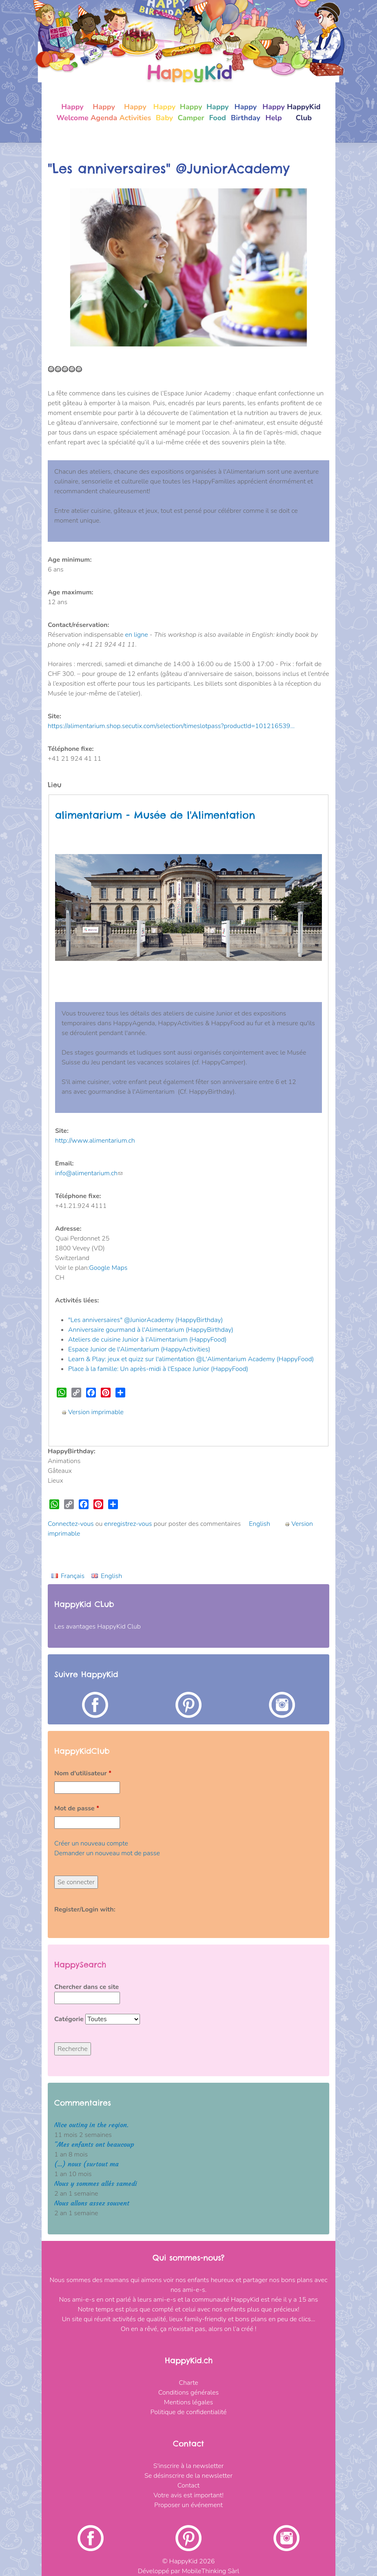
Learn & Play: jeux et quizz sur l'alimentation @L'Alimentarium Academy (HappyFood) (191, 1359)
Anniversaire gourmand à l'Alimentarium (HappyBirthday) (150, 1329)
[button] (69, 267)
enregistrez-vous (128, 1523)
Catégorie (69, 2019)
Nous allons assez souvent (91, 2203)
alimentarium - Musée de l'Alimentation (155, 815)
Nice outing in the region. (91, 2125)
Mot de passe (76, 1808)
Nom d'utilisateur (82, 1773)
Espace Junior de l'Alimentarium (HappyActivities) (139, 1349)
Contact (188, 2485)
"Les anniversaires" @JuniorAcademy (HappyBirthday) (145, 1320)
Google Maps (108, 1267)
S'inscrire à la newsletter (188, 2465)
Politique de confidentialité (189, 2412)
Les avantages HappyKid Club (97, 1626)
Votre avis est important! (188, 2495)
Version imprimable (93, 1412)
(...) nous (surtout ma (86, 2164)
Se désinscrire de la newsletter (188, 2475)
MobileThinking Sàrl (210, 2571)
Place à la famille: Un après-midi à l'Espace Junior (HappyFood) (158, 1368)
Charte (188, 2382)
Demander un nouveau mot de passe (107, 1853)
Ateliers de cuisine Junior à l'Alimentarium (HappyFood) (147, 1339)
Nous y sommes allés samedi (95, 2183)
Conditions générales (188, 2392)
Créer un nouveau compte (91, 1843)
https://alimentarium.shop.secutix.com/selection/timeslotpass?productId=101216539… (171, 726)
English (259, 1523)
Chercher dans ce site (86, 1986)
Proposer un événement (188, 2505)
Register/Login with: (84, 1909)
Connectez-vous (71, 1523)
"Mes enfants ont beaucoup (94, 2144)
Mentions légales (188, 2402)
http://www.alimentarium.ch (95, 1140)
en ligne (136, 634)
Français (72, 1576)
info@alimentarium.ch (88, 1173)
